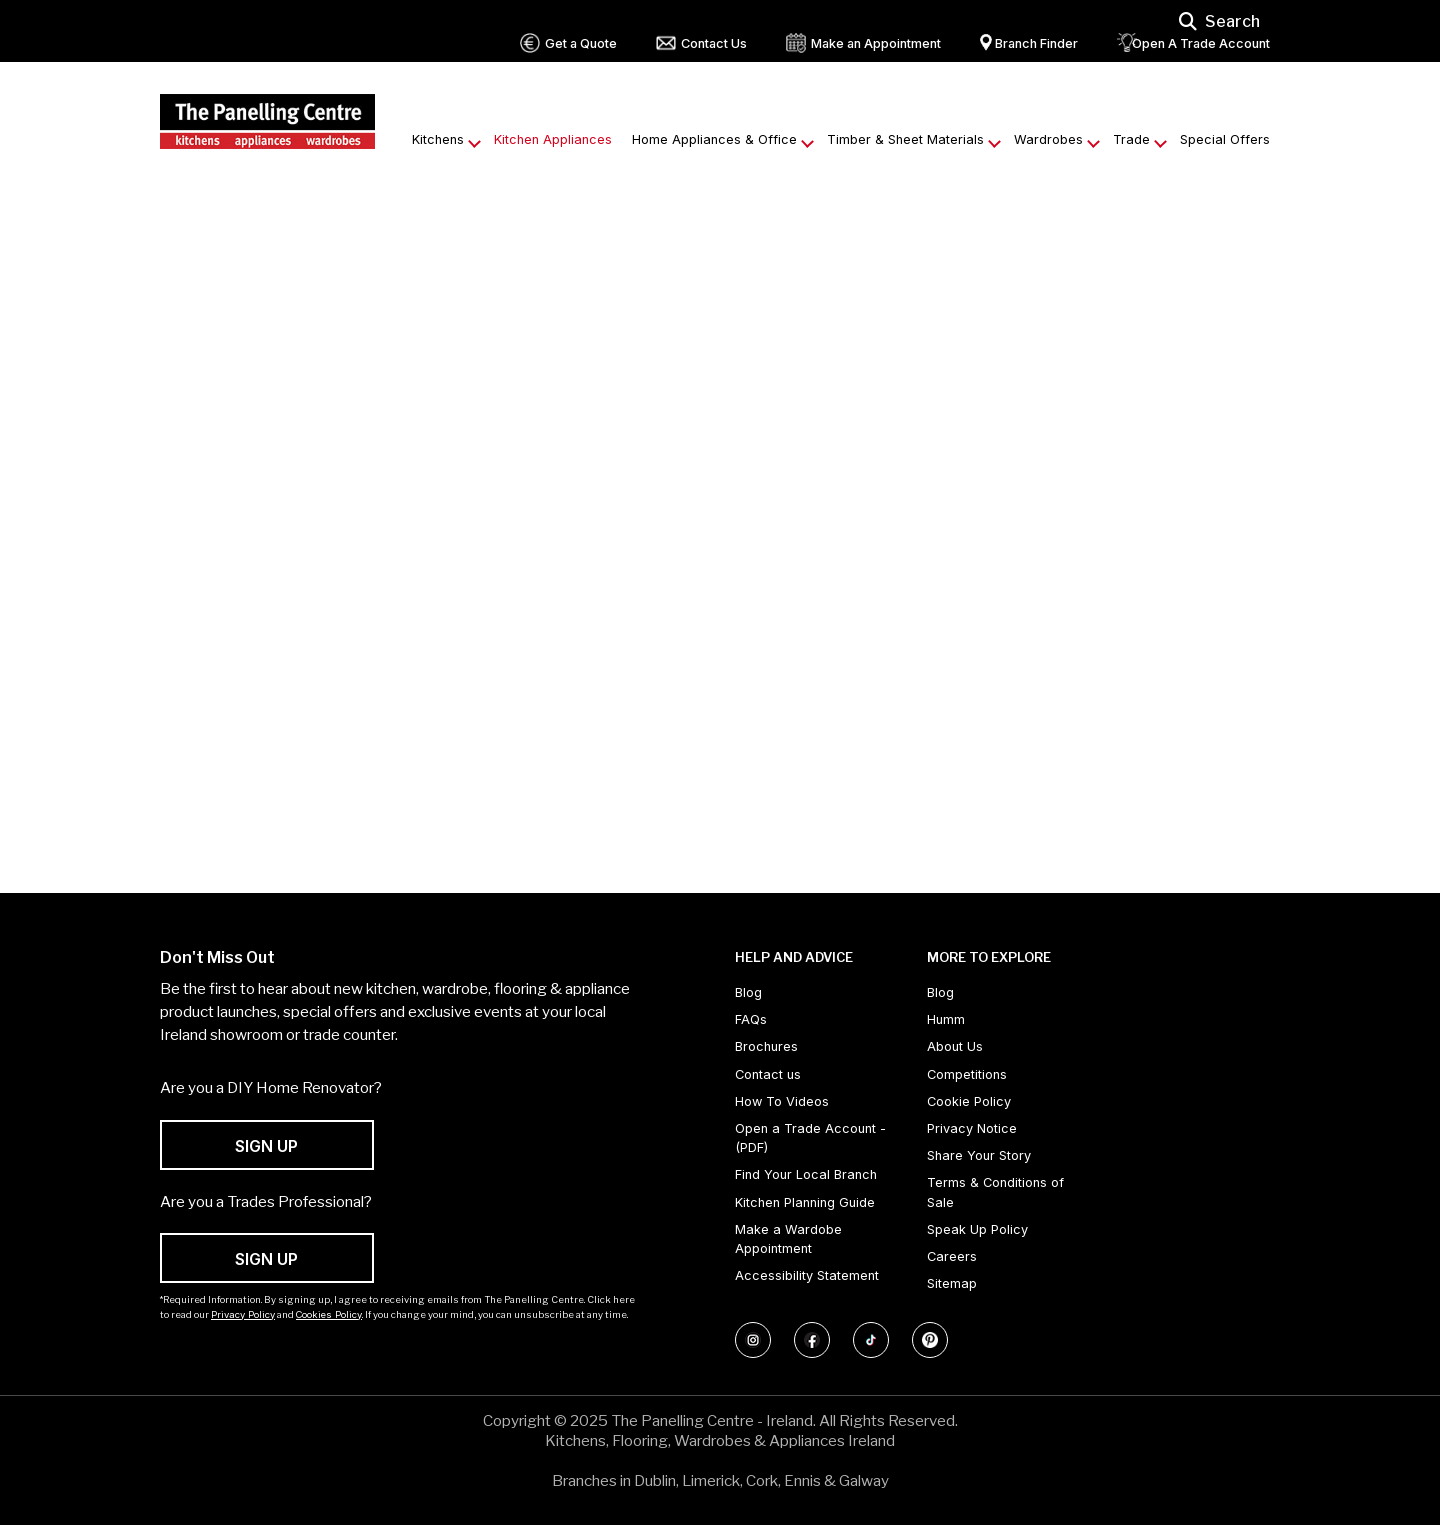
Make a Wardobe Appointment (788, 1239)
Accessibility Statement (807, 1275)
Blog (748, 992)
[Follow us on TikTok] (871, 1340)
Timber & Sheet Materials (905, 139)
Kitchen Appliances (553, 139)
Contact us (768, 1074)
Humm (946, 1019)
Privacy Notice (972, 1128)
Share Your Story (979, 1155)
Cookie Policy (969, 1101)
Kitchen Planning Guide (805, 1202)
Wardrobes (1048, 139)
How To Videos (782, 1101)
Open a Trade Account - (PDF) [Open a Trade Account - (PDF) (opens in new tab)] (810, 1138)
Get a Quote (581, 43)
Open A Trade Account (1201, 43)
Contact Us (714, 43)
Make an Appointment (876, 43)
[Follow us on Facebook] (812, 1340)
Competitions (967, 1074)
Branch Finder (1036, 43)
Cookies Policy (329, 1314)
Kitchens (438, 139)
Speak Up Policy (977, 1229)
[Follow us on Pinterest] (930, 1340)
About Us (955, 1046)
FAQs (751, 1019)
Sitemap (952, 1283)
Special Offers (1225, 139)
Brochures (766, 1046)
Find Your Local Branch (806, 1174)
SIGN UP (266, 1146)
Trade (1131, 139)
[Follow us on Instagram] (753, 1340)
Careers (952, 1256)
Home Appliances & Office (714, 139)
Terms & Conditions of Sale (995, 1192)
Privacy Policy (243, 1314)
